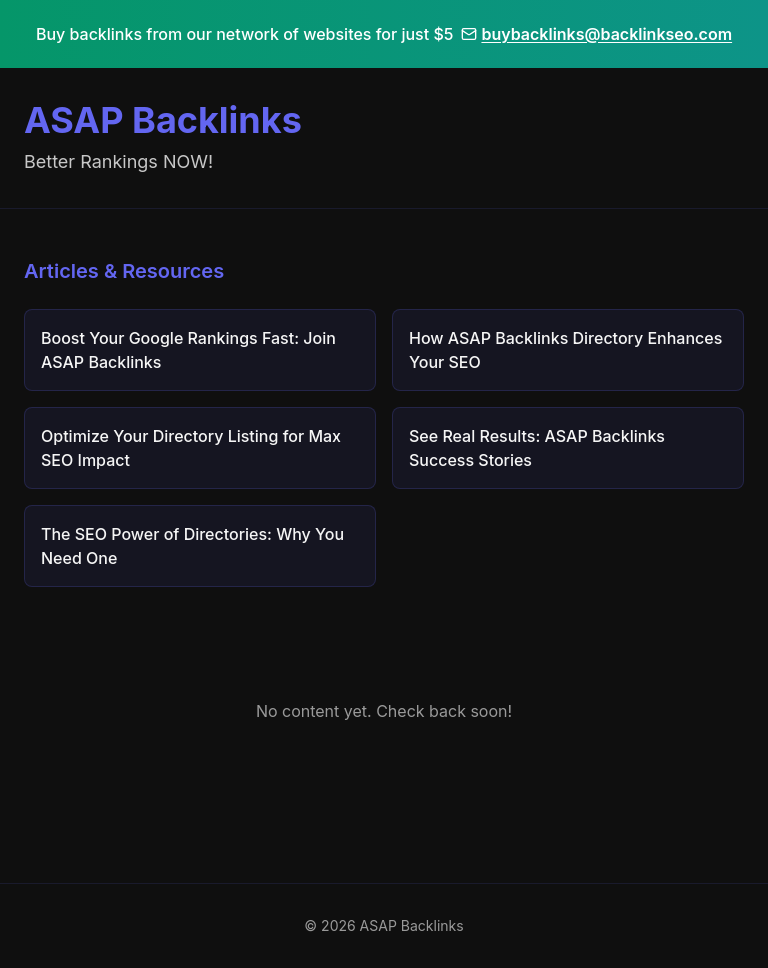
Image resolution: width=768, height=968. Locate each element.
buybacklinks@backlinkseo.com (596, 34)
